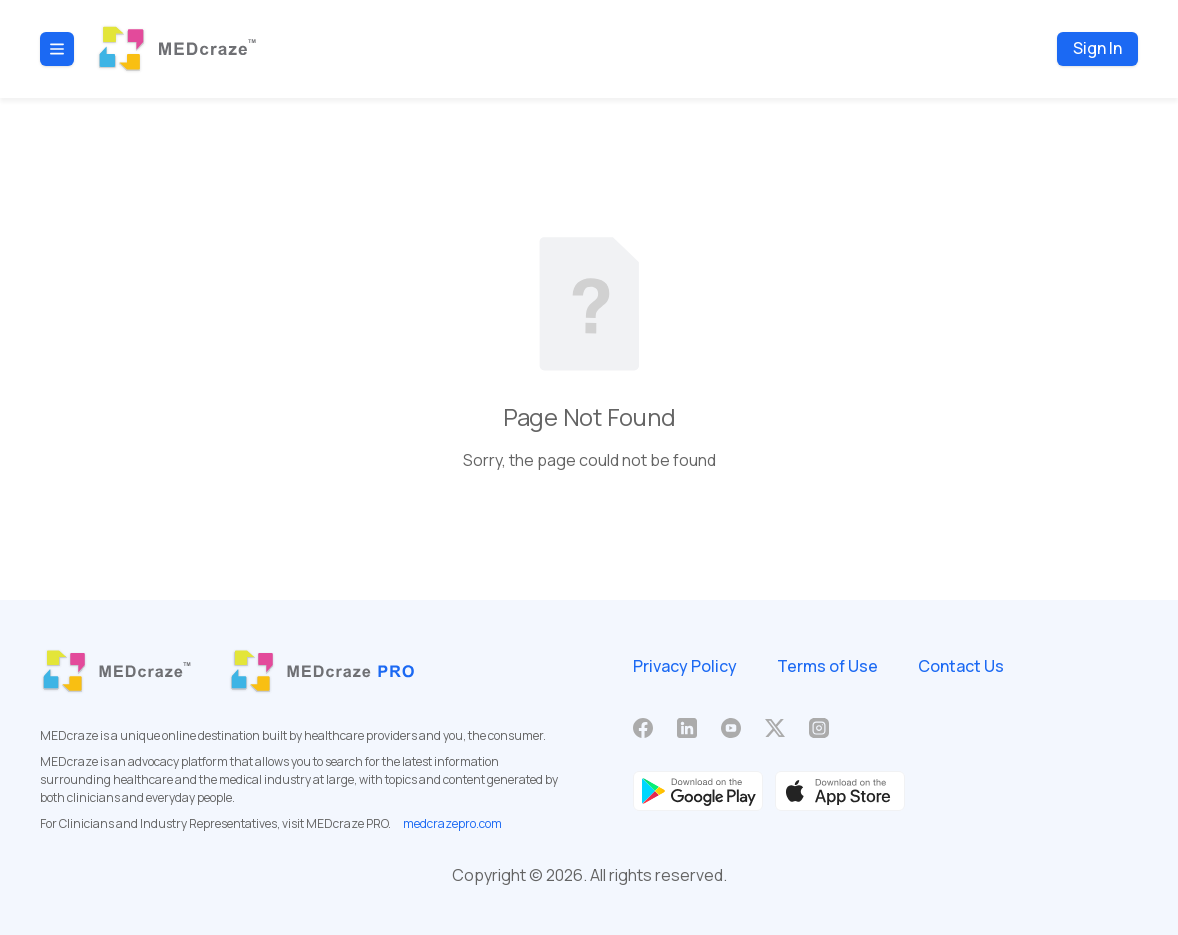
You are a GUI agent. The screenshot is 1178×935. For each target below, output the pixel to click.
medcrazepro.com (452, 823)
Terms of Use (827, 666)
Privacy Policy (685, 666)
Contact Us (961, 666)
